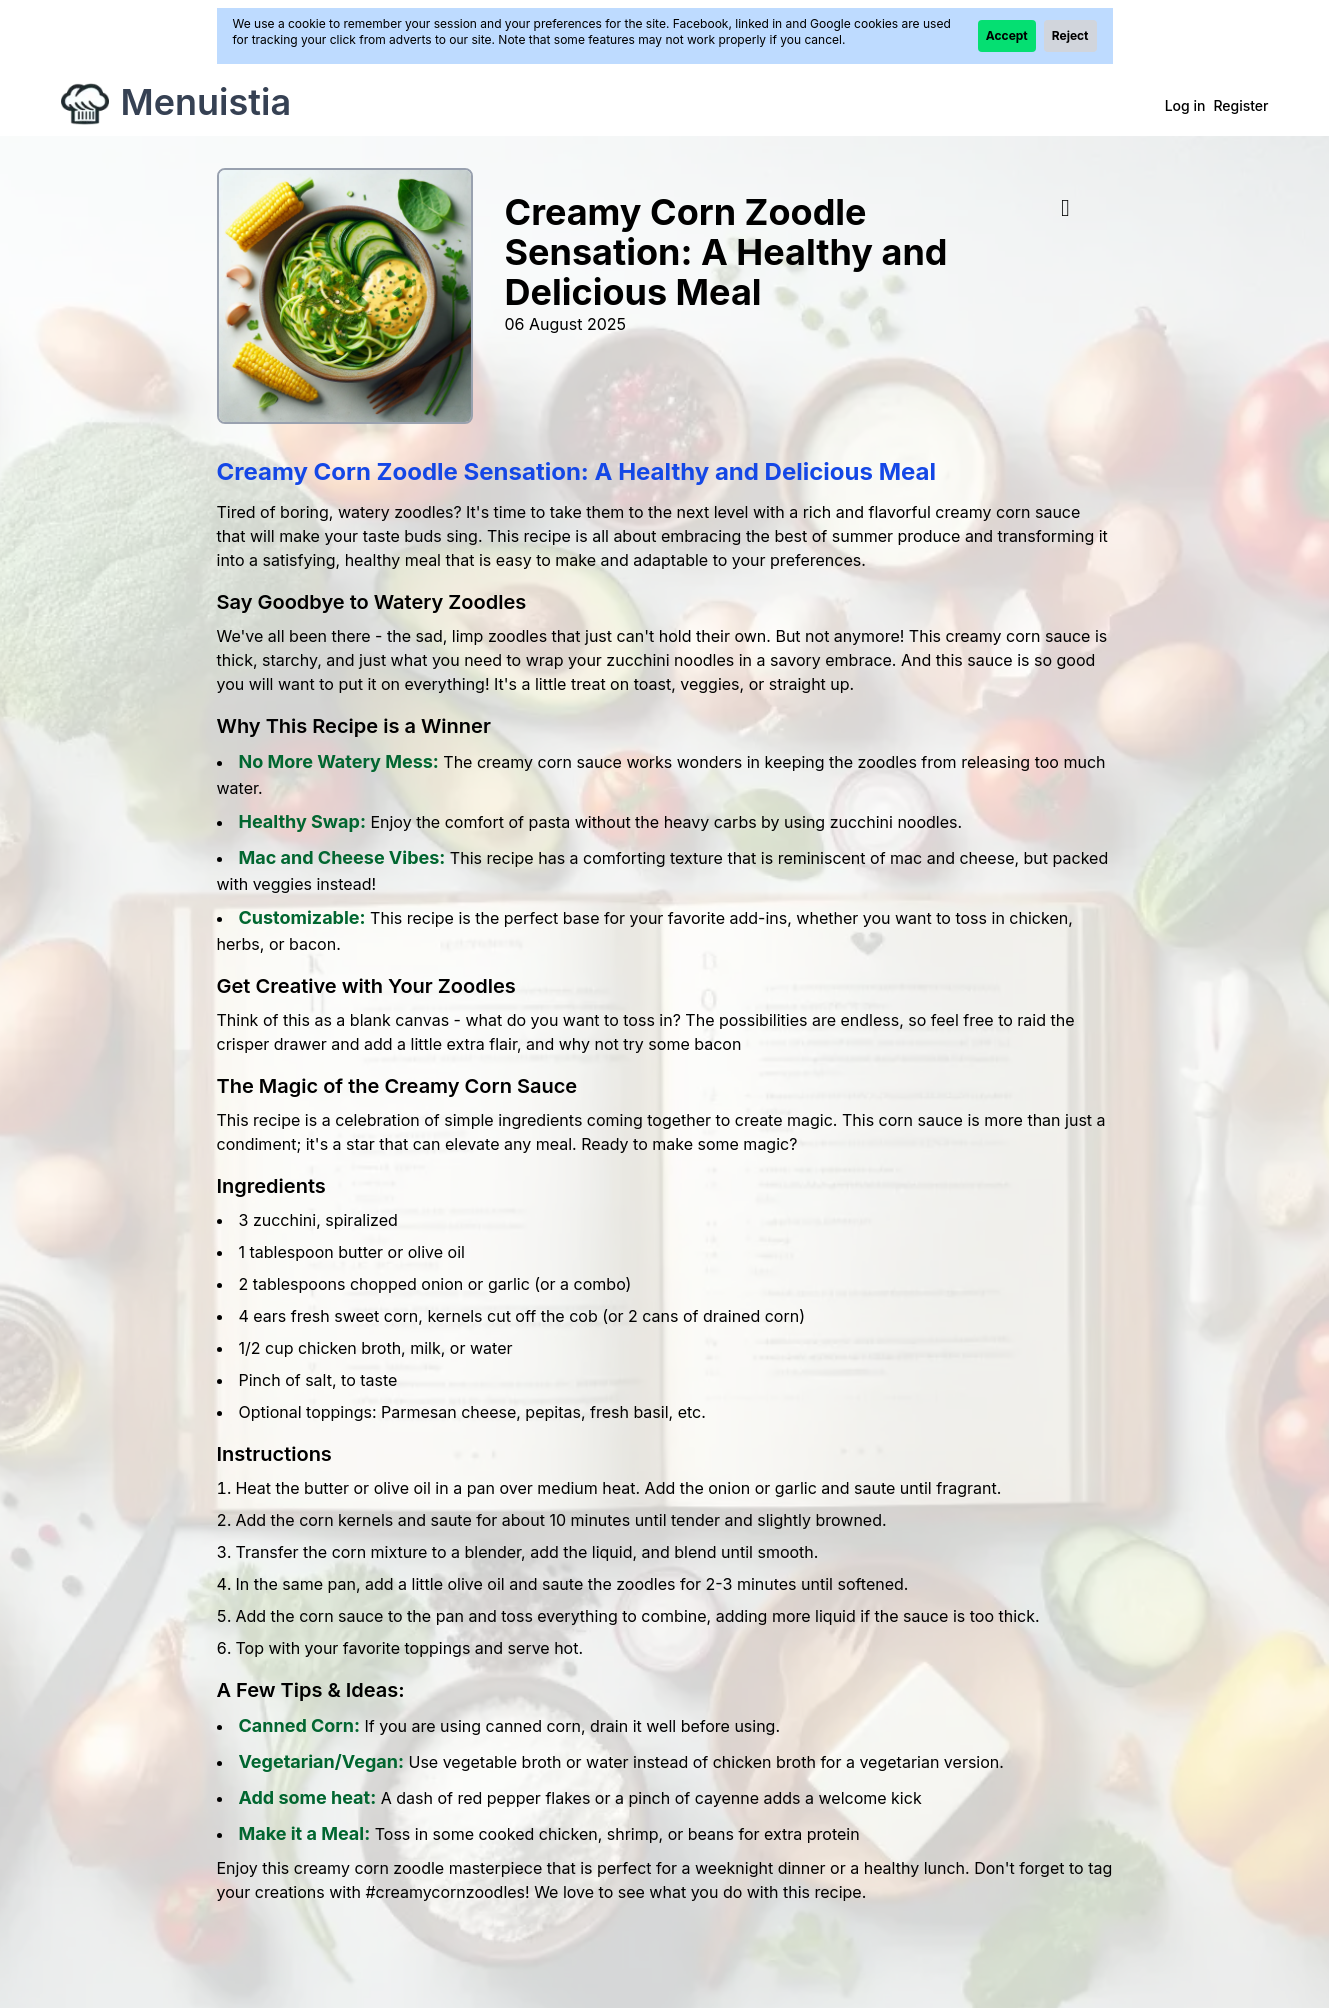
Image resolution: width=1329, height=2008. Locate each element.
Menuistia (206, 102)
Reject (1070, 35)
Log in (1185, 105)
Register (1240, 105)
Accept (1007, 35)
